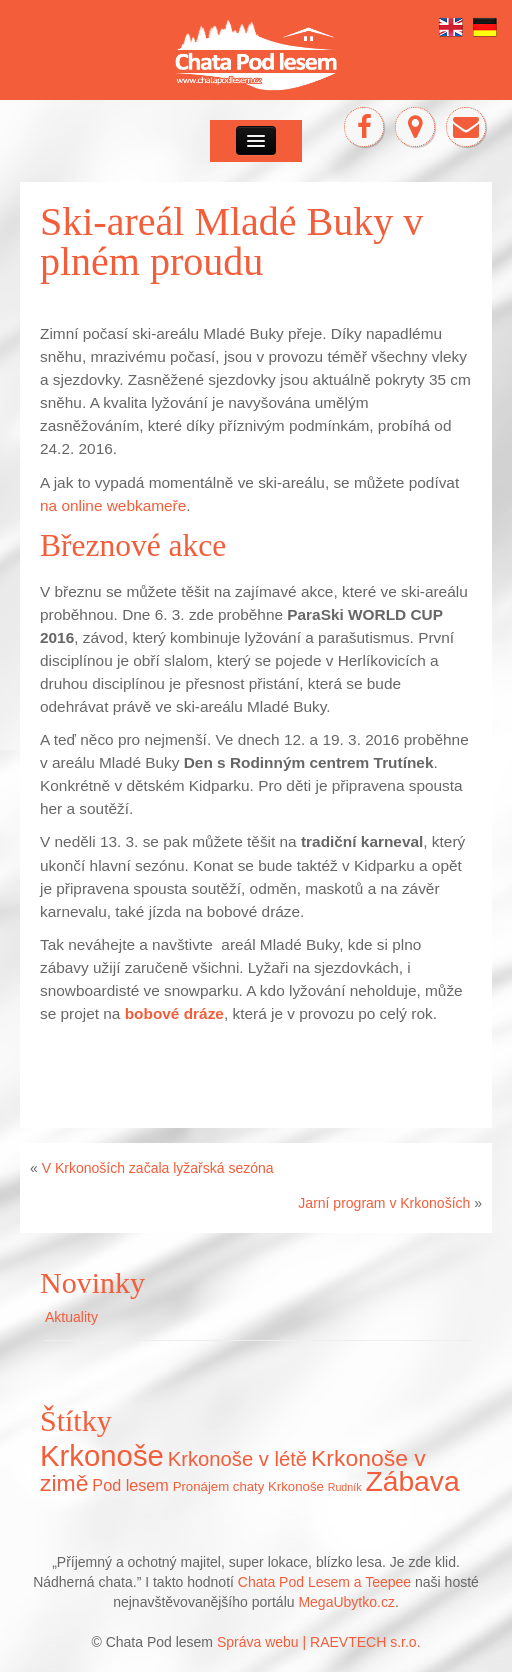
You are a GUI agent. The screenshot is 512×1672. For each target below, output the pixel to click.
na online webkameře (113, 505)
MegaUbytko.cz (346, 1602)
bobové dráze (174, 1013)
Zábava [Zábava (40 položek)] (412, 1481)
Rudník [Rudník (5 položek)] (345, 1487)
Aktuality (71, 1317)
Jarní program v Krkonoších (384, 1203)
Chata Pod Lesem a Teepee (324, 1582)
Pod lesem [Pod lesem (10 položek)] (130, 1485)
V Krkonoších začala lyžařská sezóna (158, 1168)
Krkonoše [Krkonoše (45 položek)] (102, 1455)
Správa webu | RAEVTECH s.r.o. (319, 1642)
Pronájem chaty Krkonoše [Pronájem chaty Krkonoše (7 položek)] (248, 1486)
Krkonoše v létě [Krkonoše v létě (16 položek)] (237, 1459)
